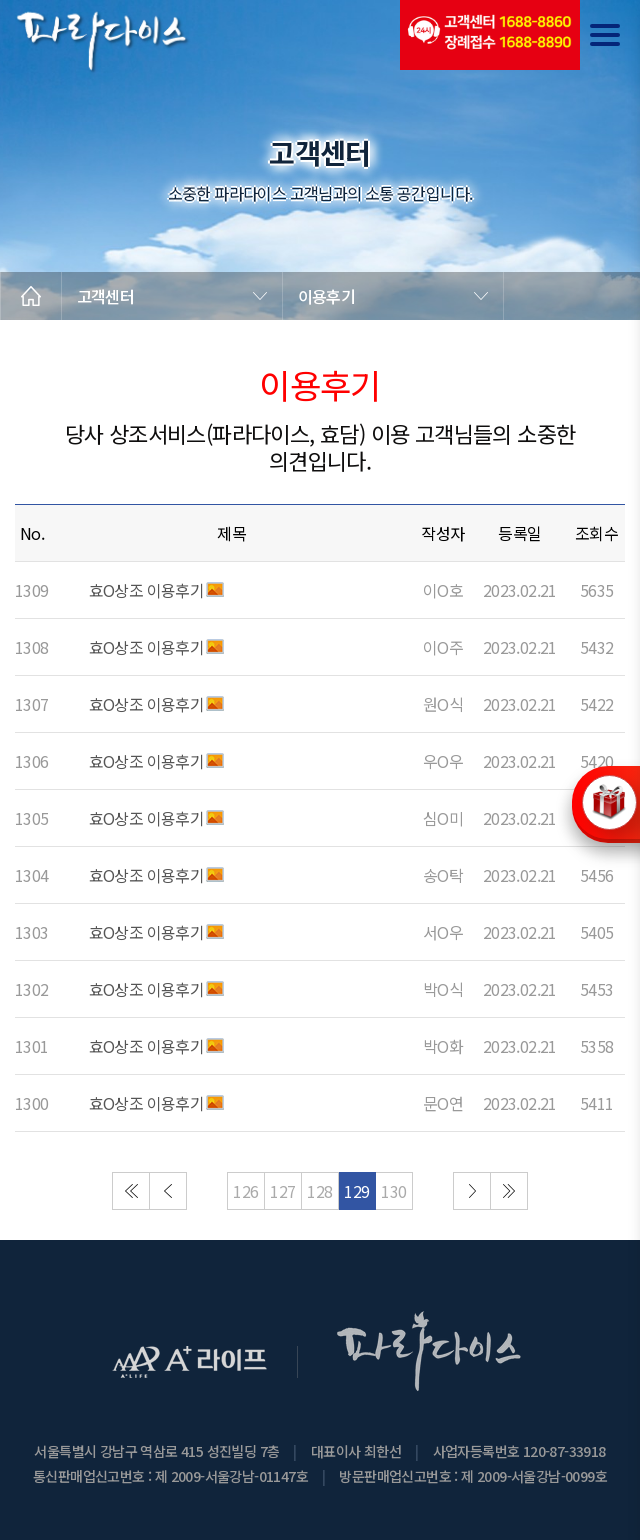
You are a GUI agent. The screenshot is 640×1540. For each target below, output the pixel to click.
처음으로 (131, 1191)
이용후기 (326, 296)
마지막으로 (509, 1191)
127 (282, 1191)
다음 (472, 1191)
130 (393, 1191)
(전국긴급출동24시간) (490, 35)
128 (319, 1191)
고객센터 (105, 296)
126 (245, 1191)
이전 (168, 1191)
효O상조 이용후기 (147, 590)
